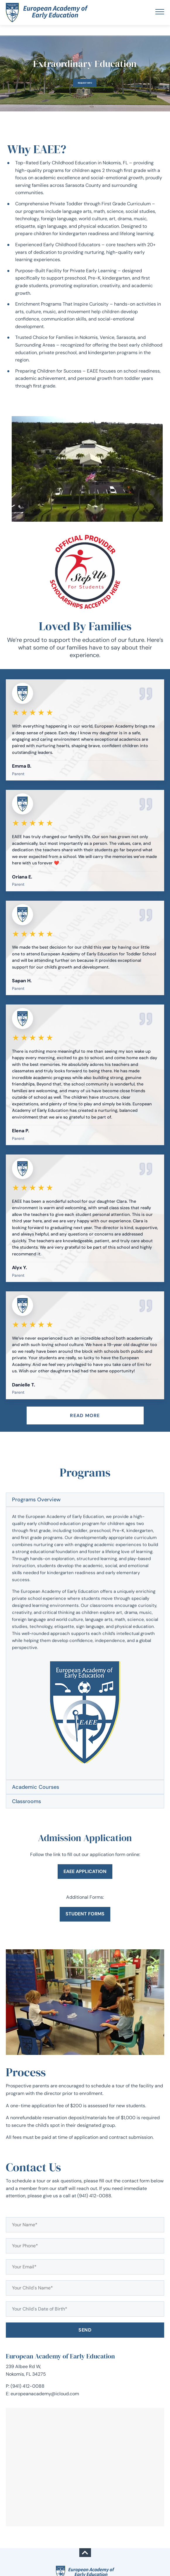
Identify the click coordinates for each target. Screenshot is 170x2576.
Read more (85, 1415)
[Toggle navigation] (159, 12)
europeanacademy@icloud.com (45, 2394)
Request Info (85, 83)
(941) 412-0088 (27, 2386)
